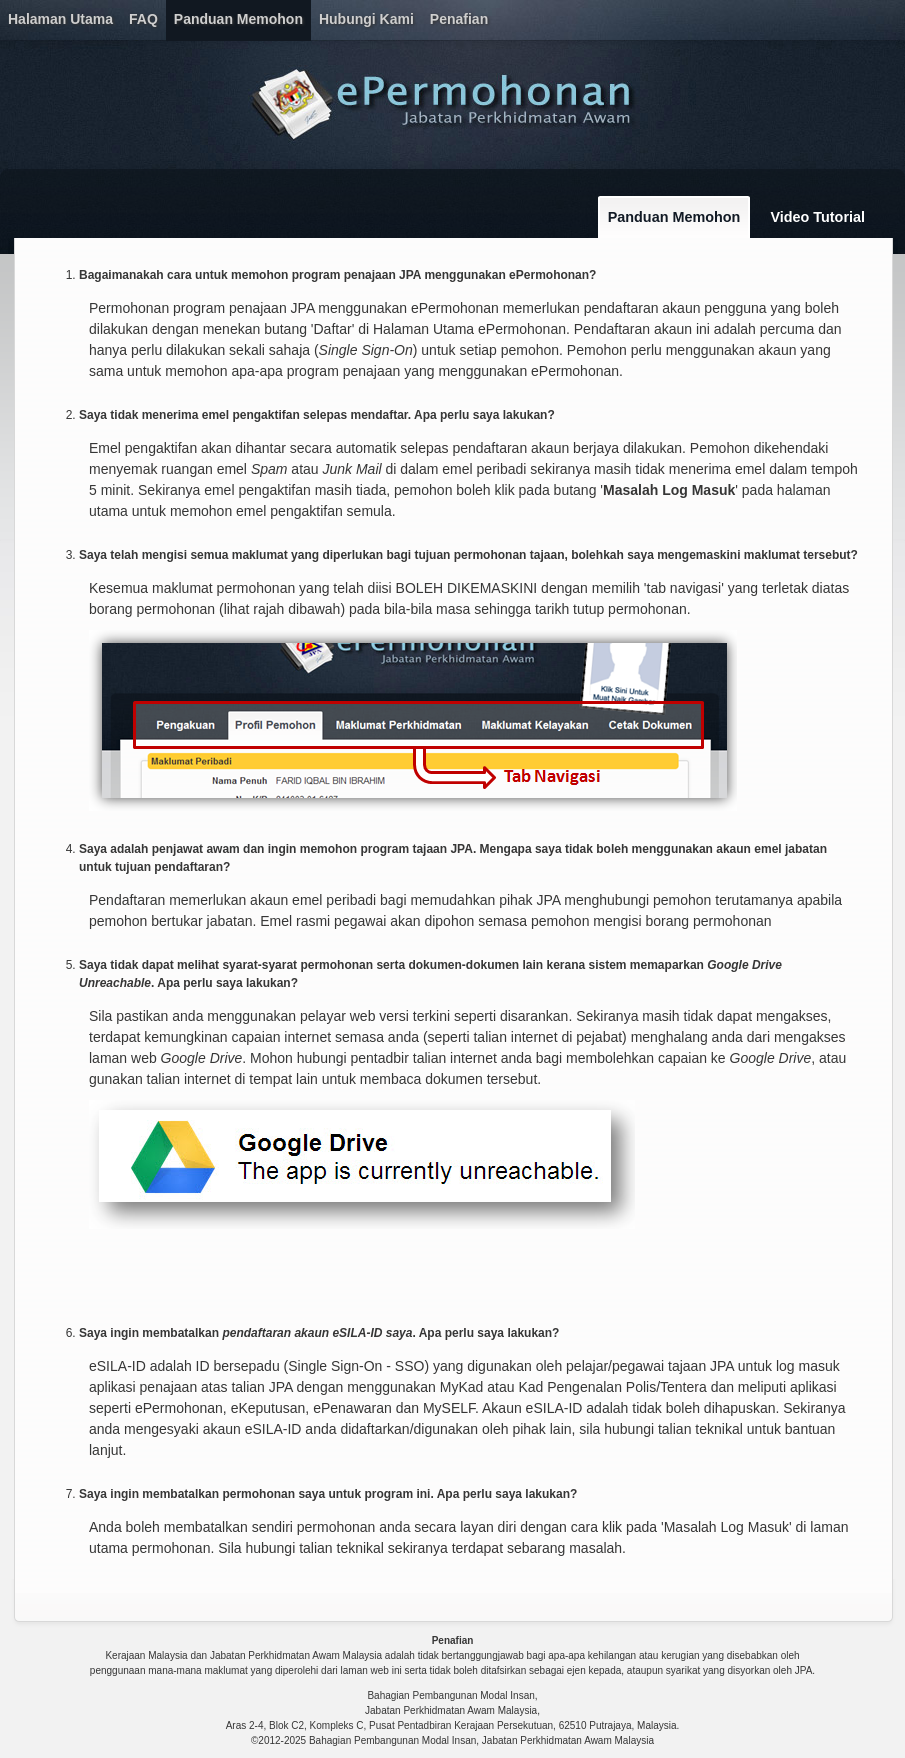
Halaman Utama (60, 19)
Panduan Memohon (238, 19)
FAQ (143, 19)
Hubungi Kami (366, 19)
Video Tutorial (817, 217)
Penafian (459, 19)
